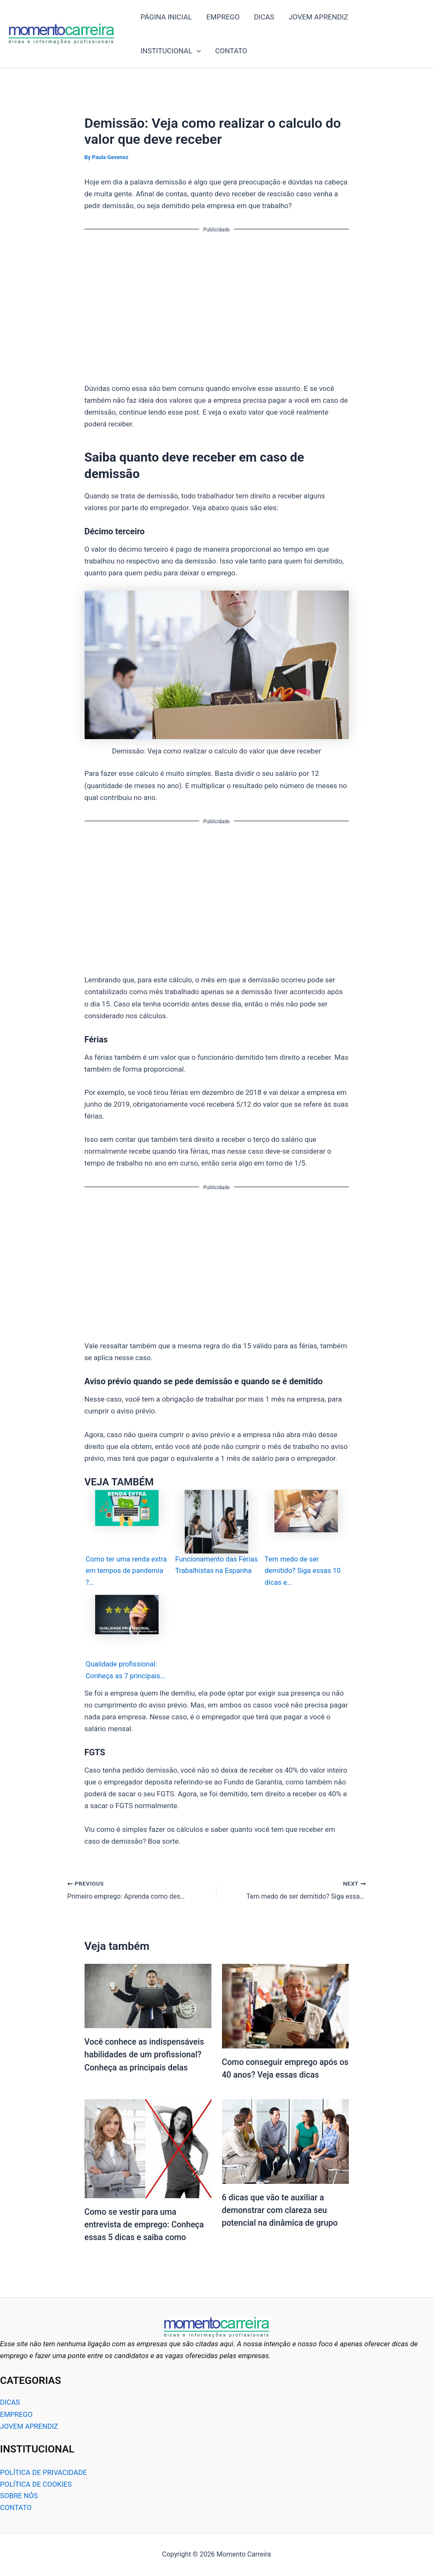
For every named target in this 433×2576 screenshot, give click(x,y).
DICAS (264, 17)
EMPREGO (223, 17)
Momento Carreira (123, 33)
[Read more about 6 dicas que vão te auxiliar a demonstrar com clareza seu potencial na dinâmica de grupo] (285, 2141)
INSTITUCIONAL (170, 51)
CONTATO (231, 51)
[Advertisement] (217, 301)
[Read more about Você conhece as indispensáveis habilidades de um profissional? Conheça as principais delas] (148, 1996)
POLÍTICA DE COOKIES (36, 2484)
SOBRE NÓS (19, 2496)
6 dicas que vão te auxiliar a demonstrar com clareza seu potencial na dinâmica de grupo (281, 2211)
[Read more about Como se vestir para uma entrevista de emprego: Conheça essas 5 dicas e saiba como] (148, 2148)
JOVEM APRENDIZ (318, 17)
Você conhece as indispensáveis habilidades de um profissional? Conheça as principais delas (146, 2055)
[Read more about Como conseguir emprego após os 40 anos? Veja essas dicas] (285, 2006)
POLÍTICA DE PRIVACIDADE (44, 2473)
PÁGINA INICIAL (166, 17)
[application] (196, 51)
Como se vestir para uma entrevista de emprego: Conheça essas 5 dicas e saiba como (146, 2225)
